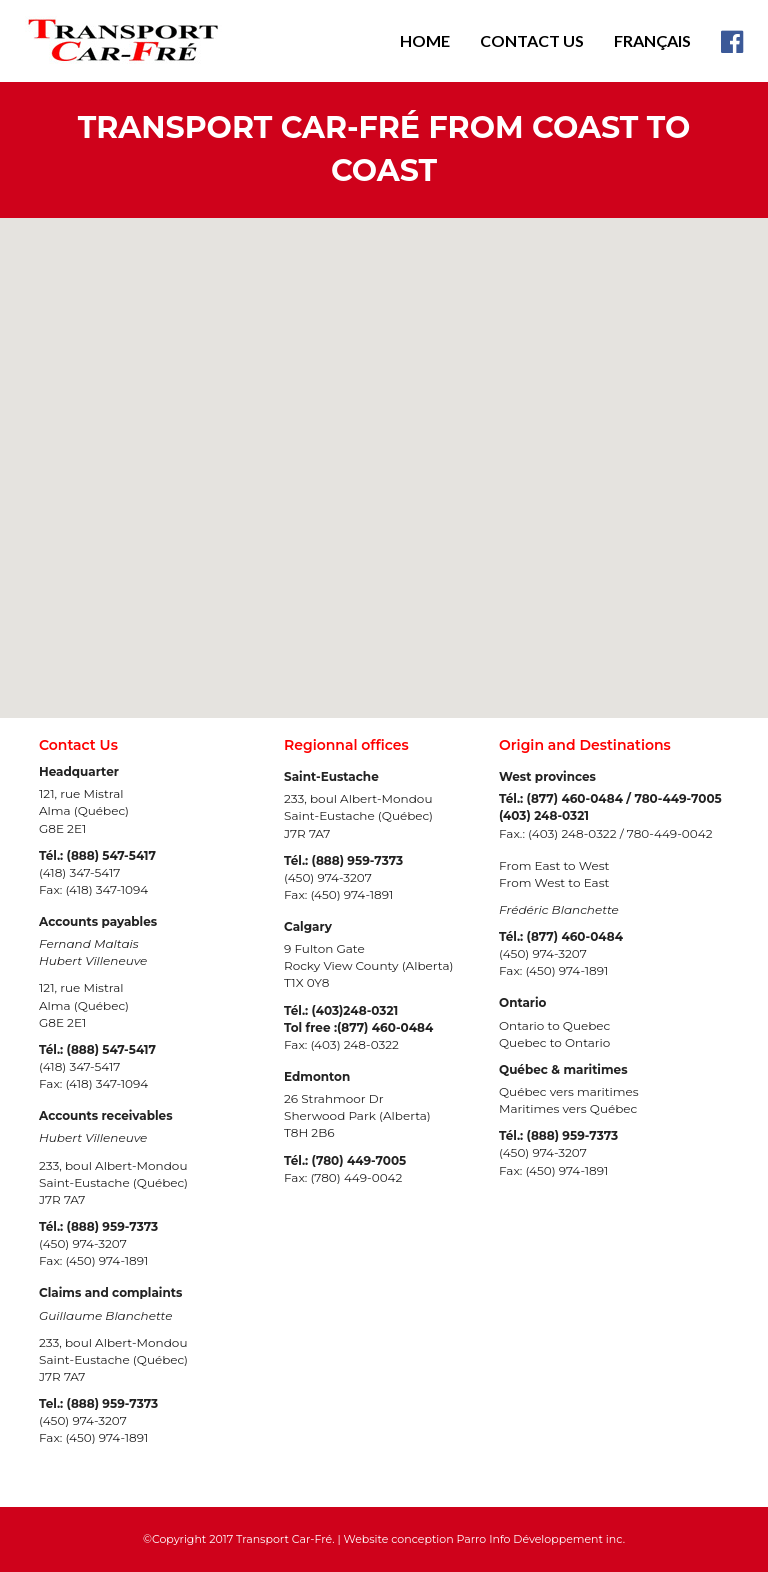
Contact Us (532, 40)
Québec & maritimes (563, 1069)
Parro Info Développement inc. (541, 1539)
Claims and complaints (110, 1292)
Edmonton (317, 1076)
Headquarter (79, 771)
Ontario (522, 1002)
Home (425, 40)
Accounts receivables (106, 1115)
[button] (623, 468)
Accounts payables (98, 921)
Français (652, 40)
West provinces (547, 776)
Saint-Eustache (331, 776)
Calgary (308, 926)
